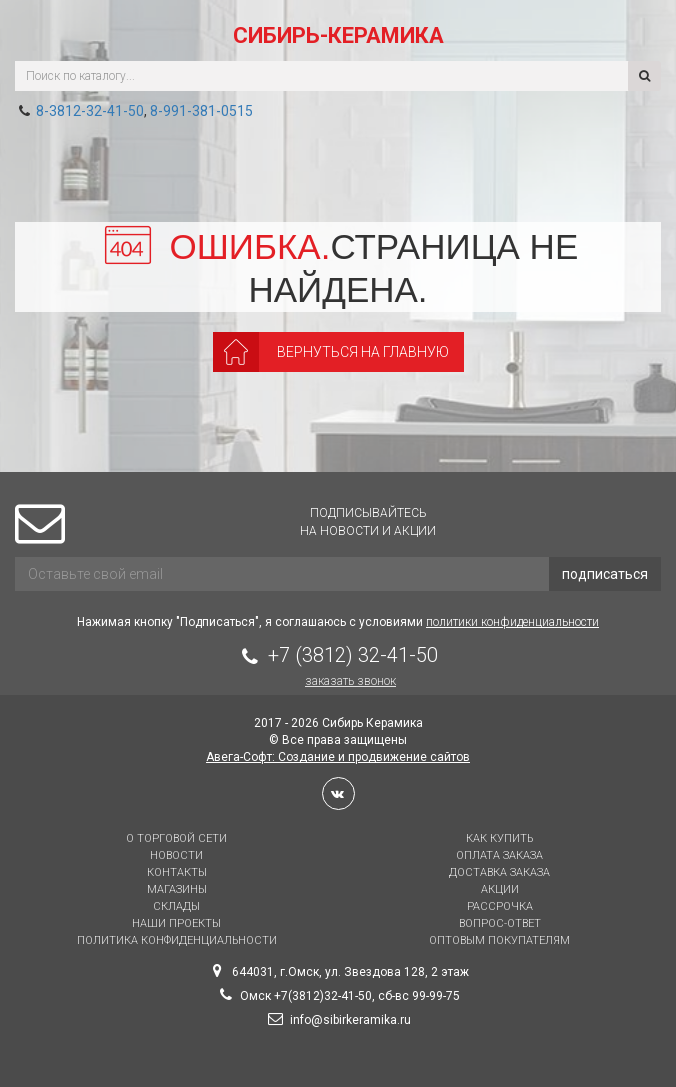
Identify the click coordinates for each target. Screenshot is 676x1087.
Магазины (177, 889)
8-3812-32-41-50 (90, 111)
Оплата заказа (499, 855)
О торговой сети (176, 838)
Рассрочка (500, 906)
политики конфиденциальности (512, 622)
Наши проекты (176, 923)
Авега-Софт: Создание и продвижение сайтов (338, 757)
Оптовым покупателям (499, 940)
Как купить (499, 838)
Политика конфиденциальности (177, 940)
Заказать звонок (350, 681)
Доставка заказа (499, 872)
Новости (176, 855)
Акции (500, 889)
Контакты (177, 872)
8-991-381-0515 (201, 111)
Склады (176, 906)
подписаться (605, 574)
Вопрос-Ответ (500, 923)
